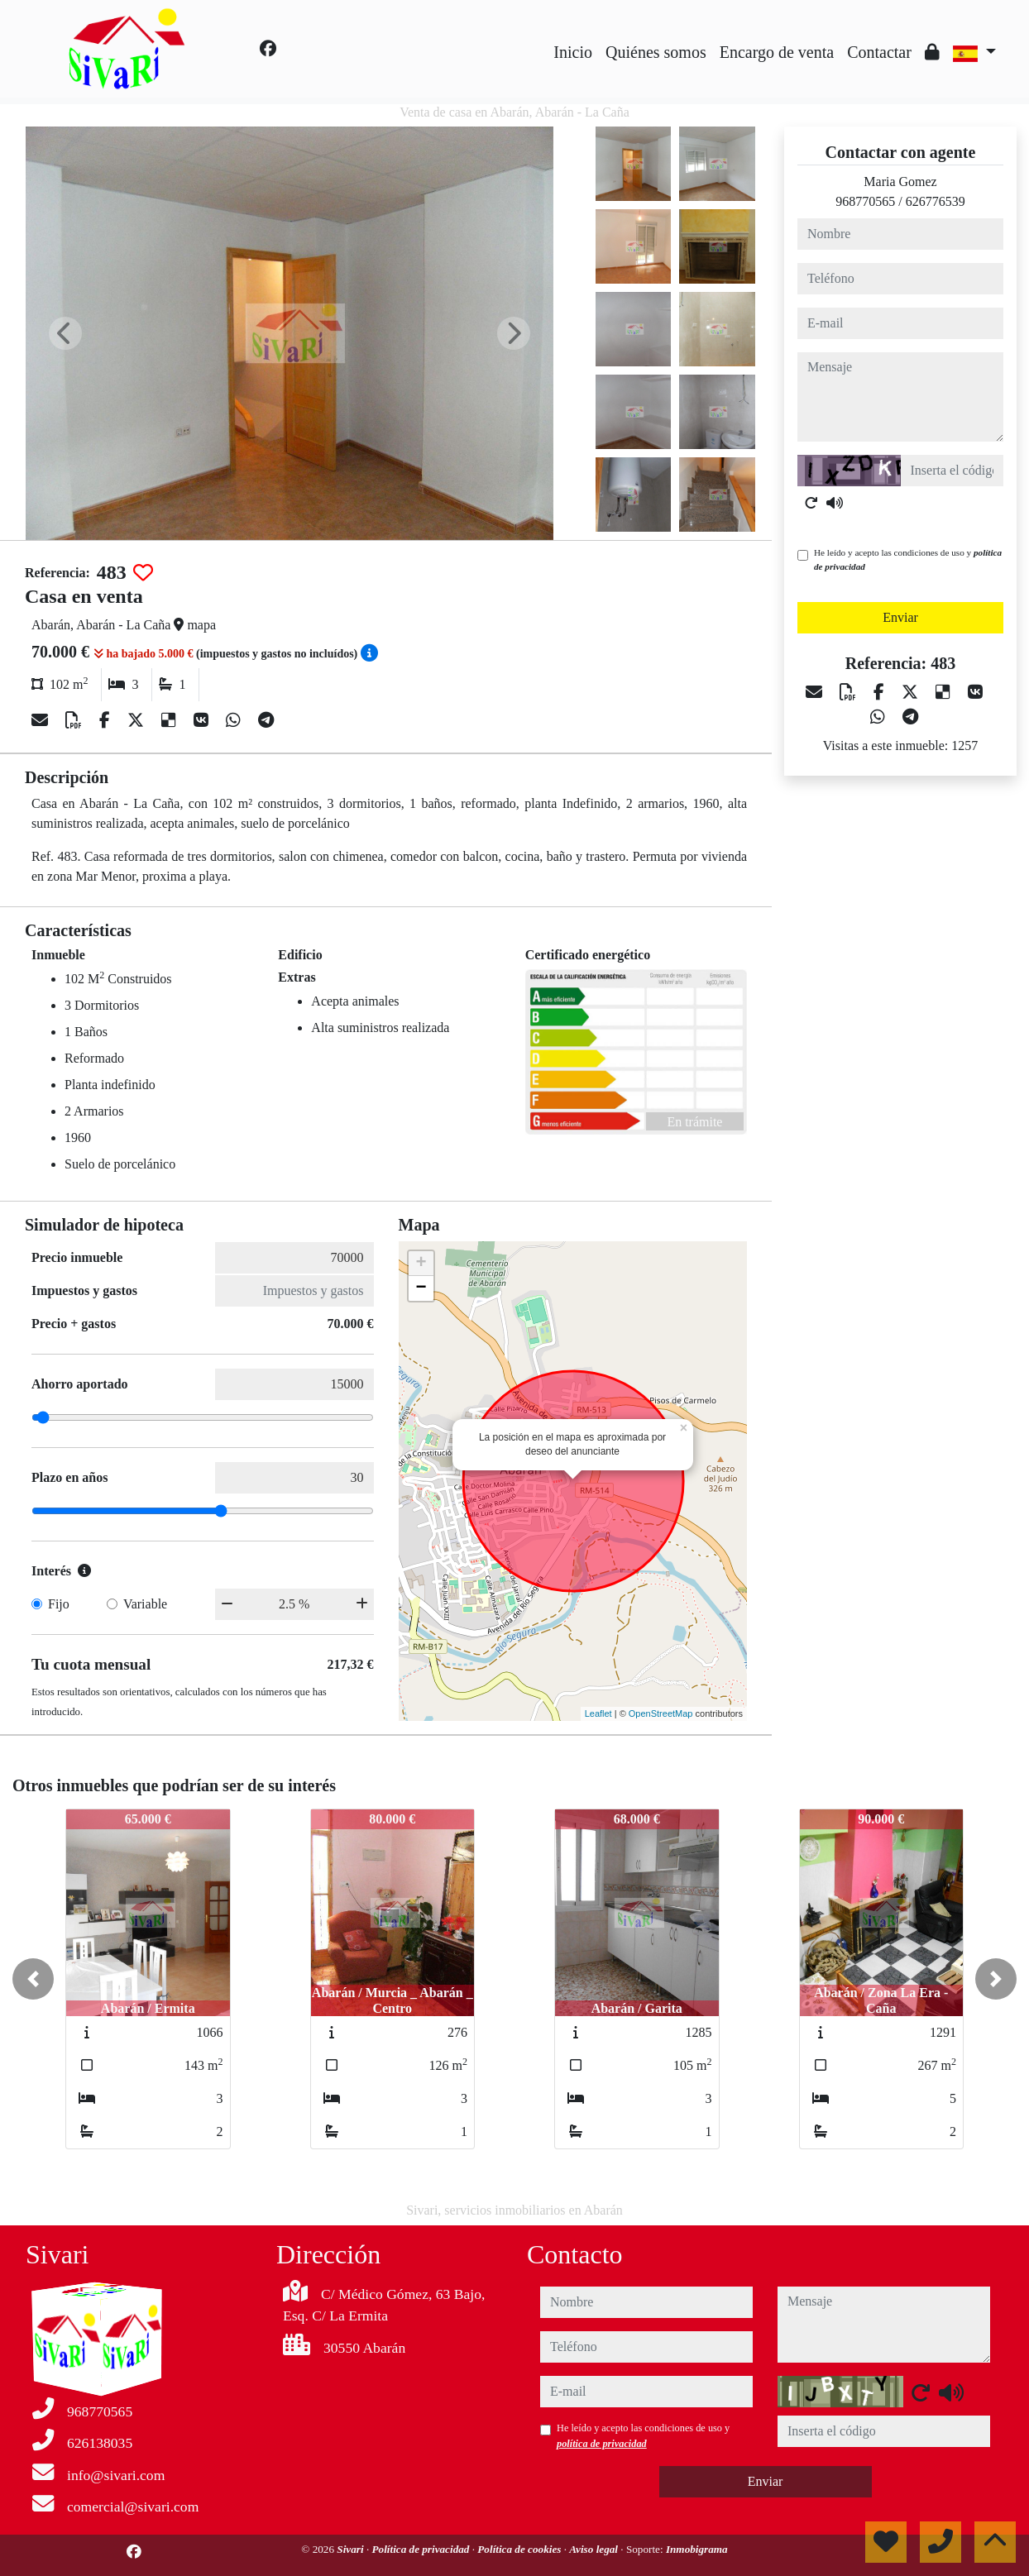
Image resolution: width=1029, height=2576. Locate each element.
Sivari (351, 2549)
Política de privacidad (421, 2549)
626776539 (935, 201)
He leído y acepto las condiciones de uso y (908, 559)
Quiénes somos (655, 52)
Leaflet (598, 1713)
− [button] (420, 1288)
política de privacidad (602, 2443)
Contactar (879, 52)
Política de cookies (520, 2549)
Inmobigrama (697, 2549)
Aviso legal (594, 2549)
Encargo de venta (777, 52)
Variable (145, 1604)
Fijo (58, 1604)
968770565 (865, 201)
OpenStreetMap (661, 1713)
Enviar (900, 617)
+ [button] (420, 1263)
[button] (33, 1979)
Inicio (572, 52)
